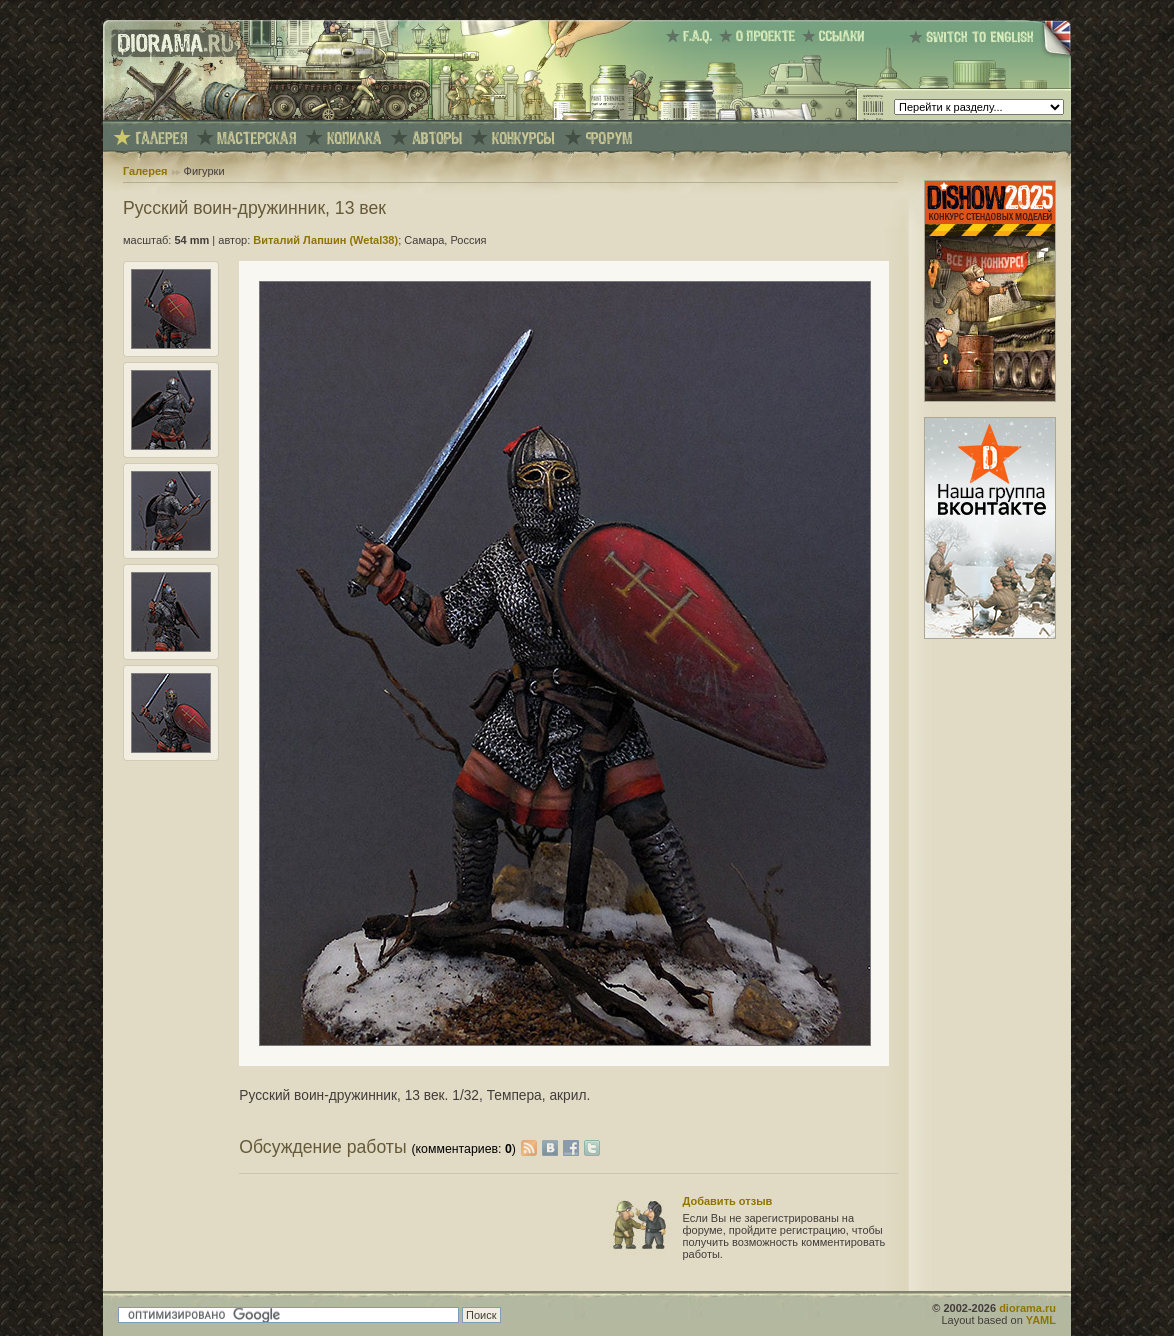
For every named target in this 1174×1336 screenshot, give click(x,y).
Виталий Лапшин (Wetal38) (325, 240)
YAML (1041, 1320)
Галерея (145, 171)
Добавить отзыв (728, 1201)
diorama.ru (1027, 1308)
